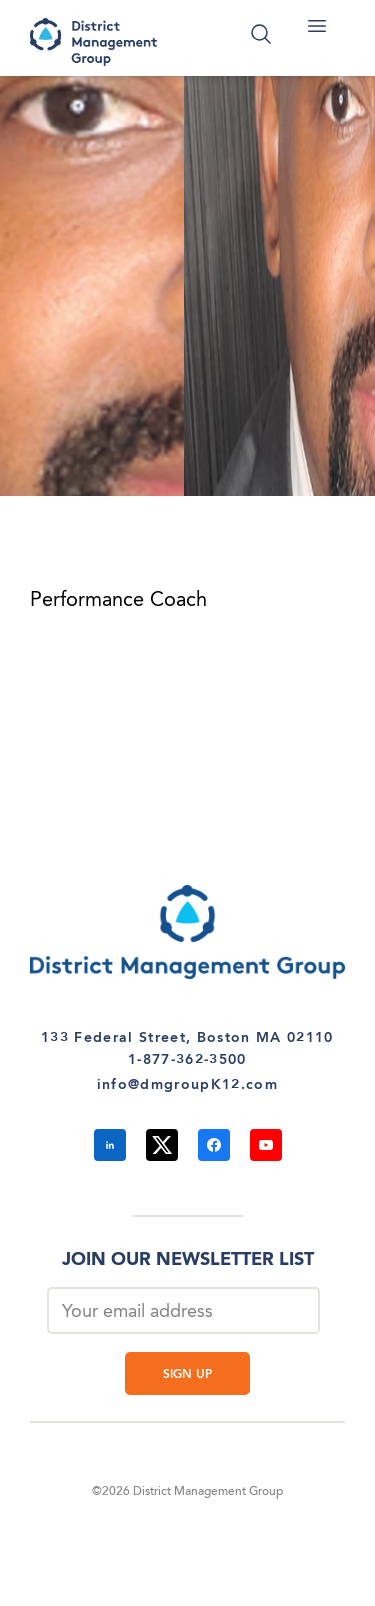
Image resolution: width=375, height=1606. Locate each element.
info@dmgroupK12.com (187, 1085)
